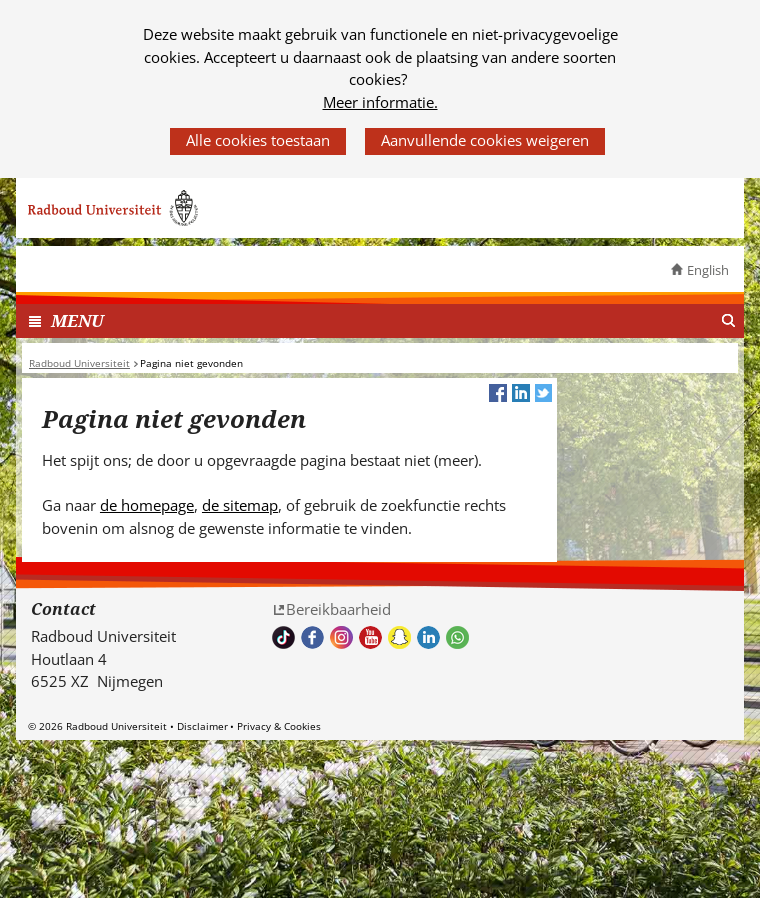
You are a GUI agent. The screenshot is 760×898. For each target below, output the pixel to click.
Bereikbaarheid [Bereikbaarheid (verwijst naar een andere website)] (338, 609)
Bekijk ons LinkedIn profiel (428, 637)
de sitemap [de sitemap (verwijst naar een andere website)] (240, 505)
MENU (77, 320)
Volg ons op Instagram (341, 637)
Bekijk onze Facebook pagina (312, 637)
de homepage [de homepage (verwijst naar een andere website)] (147, 505)
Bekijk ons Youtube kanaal (370, 637)
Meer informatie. (380, 102)
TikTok (283, 637)
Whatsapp (457, 637)
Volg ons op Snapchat (399, 637)
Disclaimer (202, 726)
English (708, 270)
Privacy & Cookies (279, 726)
